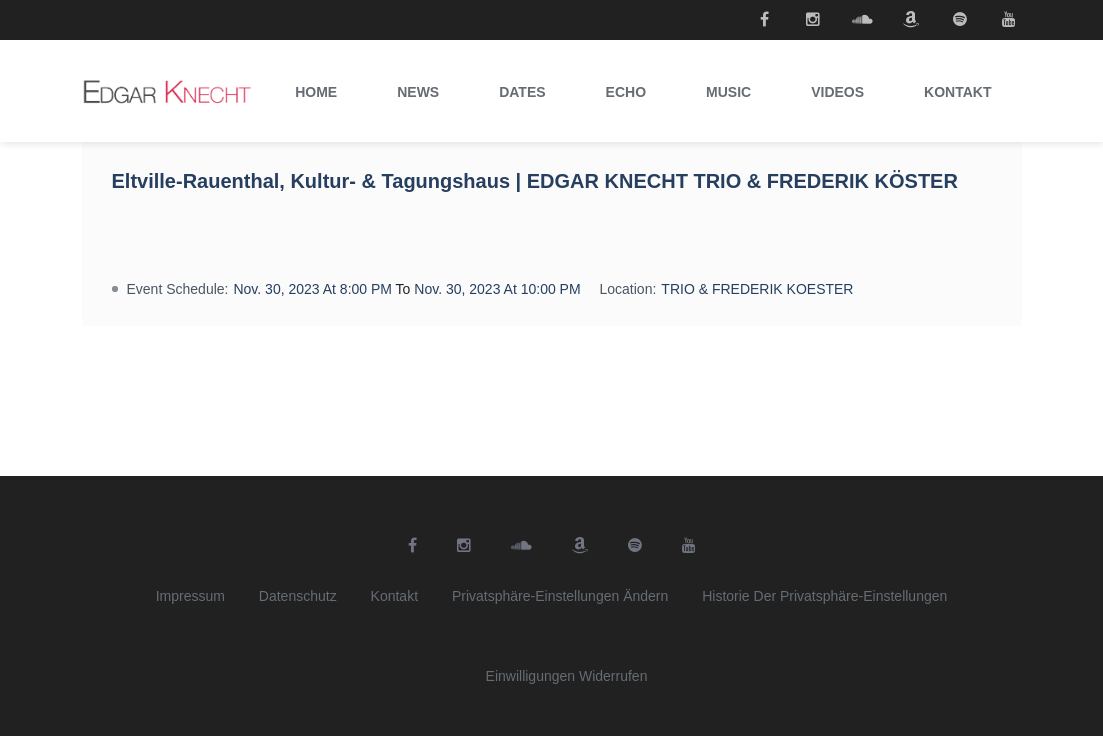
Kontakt (957, 92)
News (418, 92)
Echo (626, 92)
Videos (837, 92)
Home (316, 92)
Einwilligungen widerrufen (567, 676)
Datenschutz (298, 596)
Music (728, 92)
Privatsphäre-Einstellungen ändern (560, 596)
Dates (522, 92)
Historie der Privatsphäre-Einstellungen (824, 596)
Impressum (190, 596)
